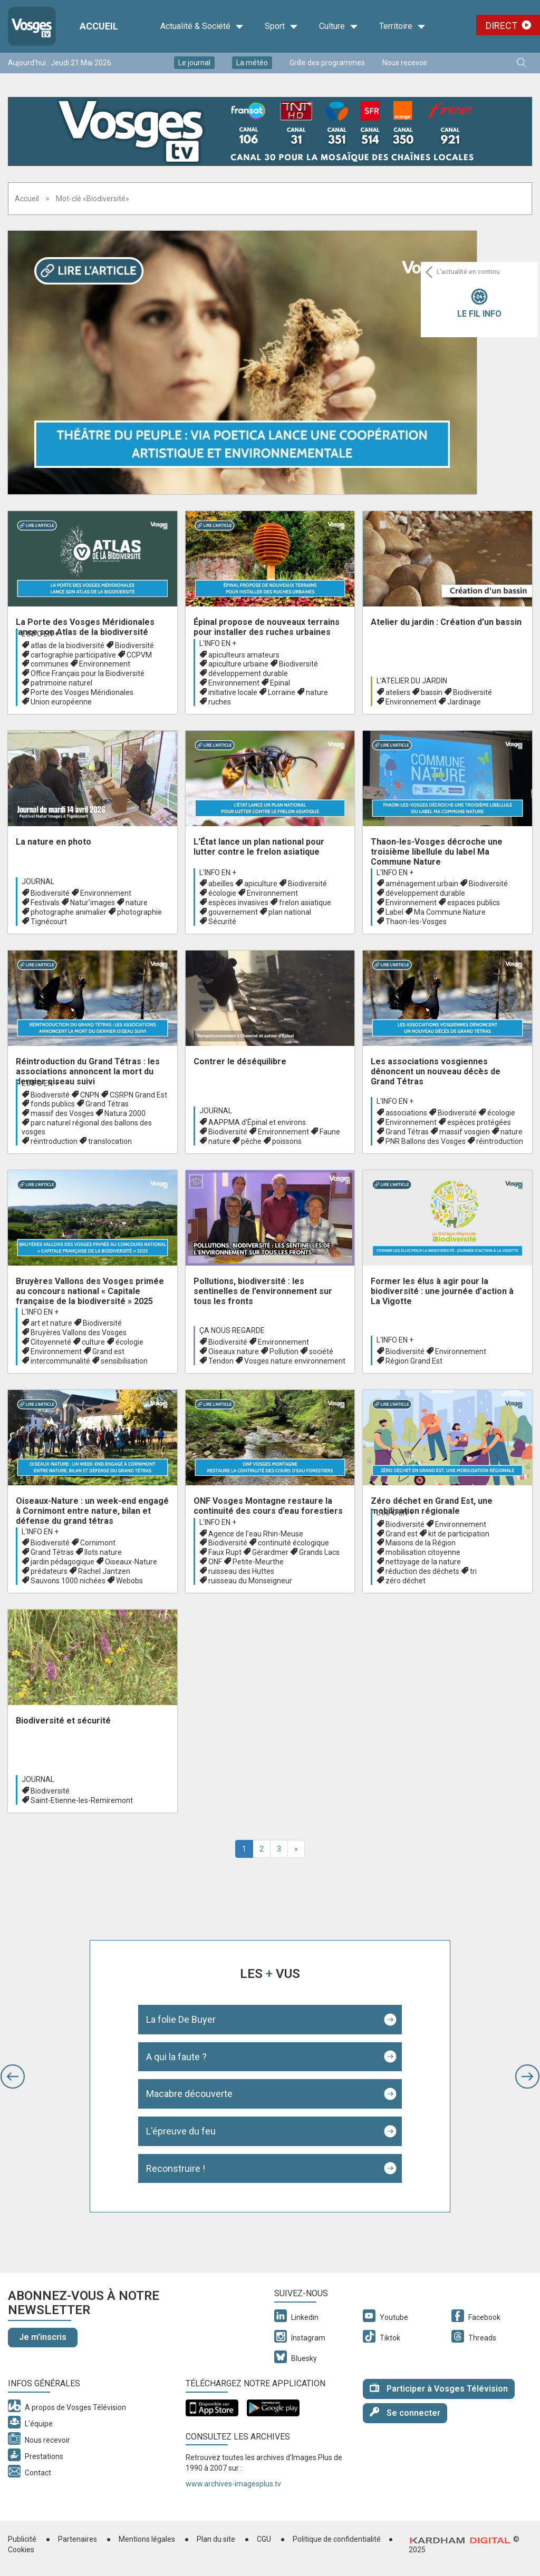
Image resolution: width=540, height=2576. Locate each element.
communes (50, 664)
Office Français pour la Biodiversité (87, 673)
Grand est (108, 1351)
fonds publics (53, 1104)
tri (473, 1571)
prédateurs (49, 1571)
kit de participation (458, 1534)
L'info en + (40, 634)
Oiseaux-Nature (131, 1562)
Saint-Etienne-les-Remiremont (82, 1800)
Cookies (21, 2549)
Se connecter (405, 2412)
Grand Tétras (107, 1104)
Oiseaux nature (233, 1351)
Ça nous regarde (232, 1330)
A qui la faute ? (176, 2056)
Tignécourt (49, 921)
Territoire (402, 26)
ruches (219, 702)
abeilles (221, 883)
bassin (431, 692)
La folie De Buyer (181, 2019)
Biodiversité (134, 645)
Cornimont (97, 1543)
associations (406, 1113)
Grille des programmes (327, 62)
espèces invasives (238, 902)
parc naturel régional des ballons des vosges (87, 1127)
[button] (12, 2076)
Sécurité (222, 921)
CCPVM (139, 655)
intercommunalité (60, 1361)
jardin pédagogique (62, 1562)
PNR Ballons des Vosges (425, 1141)
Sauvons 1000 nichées (68, 1580)
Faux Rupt (225, 1552)
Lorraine (281, 692)
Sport (281, 26)
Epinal (280, 683)
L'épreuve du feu (181, 2131)
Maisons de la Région (420, 1543)
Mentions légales (147, 2539)
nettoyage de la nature (423, 1562)
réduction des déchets (422, 1571)
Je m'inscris (42, 2337)
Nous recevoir (405, 62)
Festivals (45, 902)
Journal (38, 881)
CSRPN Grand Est (138, 1095)
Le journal (194, 62)
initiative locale (232, 692)
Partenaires (77, 2539)
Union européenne (61, 702)
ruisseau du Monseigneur (250, 1580)
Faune (330, 1132)
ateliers (397, 692)
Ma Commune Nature (450, 912)
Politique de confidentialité (337, 2539)
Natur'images (92, 902)
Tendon (221, 1361)
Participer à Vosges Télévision (439, 2388)
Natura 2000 (125, 1113)
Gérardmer (270, 1552)
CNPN (89, 1095)
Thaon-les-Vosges (416, 921)
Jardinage (464, 702)
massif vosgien (464, 1132)
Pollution (283, 1351)
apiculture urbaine (238, 664)
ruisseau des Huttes (241, 1571)
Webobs (129, 1580)
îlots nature (103, 1552)
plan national (289, 912)
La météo (252, 62)
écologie (222, 893)
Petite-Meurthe (258, 1562)
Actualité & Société (202, 26)
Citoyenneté (51, 1342)
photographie (139, 912)
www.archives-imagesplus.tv (233, 2484)
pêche (251, 1141)
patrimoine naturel (61, 683)
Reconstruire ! (175, 2168)
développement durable (248, 673)
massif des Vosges (62, 1113)
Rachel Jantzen (104, 1571)
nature (317, 692)
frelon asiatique (305, 902)
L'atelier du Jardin (412, 681)
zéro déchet (405, 1580)
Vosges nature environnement (294, 1361)
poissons (287, 1141)
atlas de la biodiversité (67, 645)
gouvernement (233, 912)
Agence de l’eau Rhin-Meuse (255, 1534)
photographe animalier (69, 912)
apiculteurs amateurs (243, 655)
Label (394, 912)
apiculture (260, 883)
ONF (215, 1562)
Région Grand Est (413, 1361)
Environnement (104, 664)
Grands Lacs (319, 1552)
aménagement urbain (421, 883)
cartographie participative (73, 655)
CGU (264, 2539)
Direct (501, 25)
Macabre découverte (189, 2093)
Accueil (27, 198)
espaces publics (473, 902)
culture (93, 1342)
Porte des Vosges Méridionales (82, 692)
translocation (110, 1141)
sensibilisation (124, 1361)
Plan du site (216, 2539)
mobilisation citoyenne (422, 1552)
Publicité (22, 2539)
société (321, 1351)
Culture (338, 26)
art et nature (51, 1323)
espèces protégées (479, 1122)
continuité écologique (293, 1543)
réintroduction (54, 1141)
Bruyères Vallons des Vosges (79, 1332)
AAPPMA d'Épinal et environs (257, 1122)
